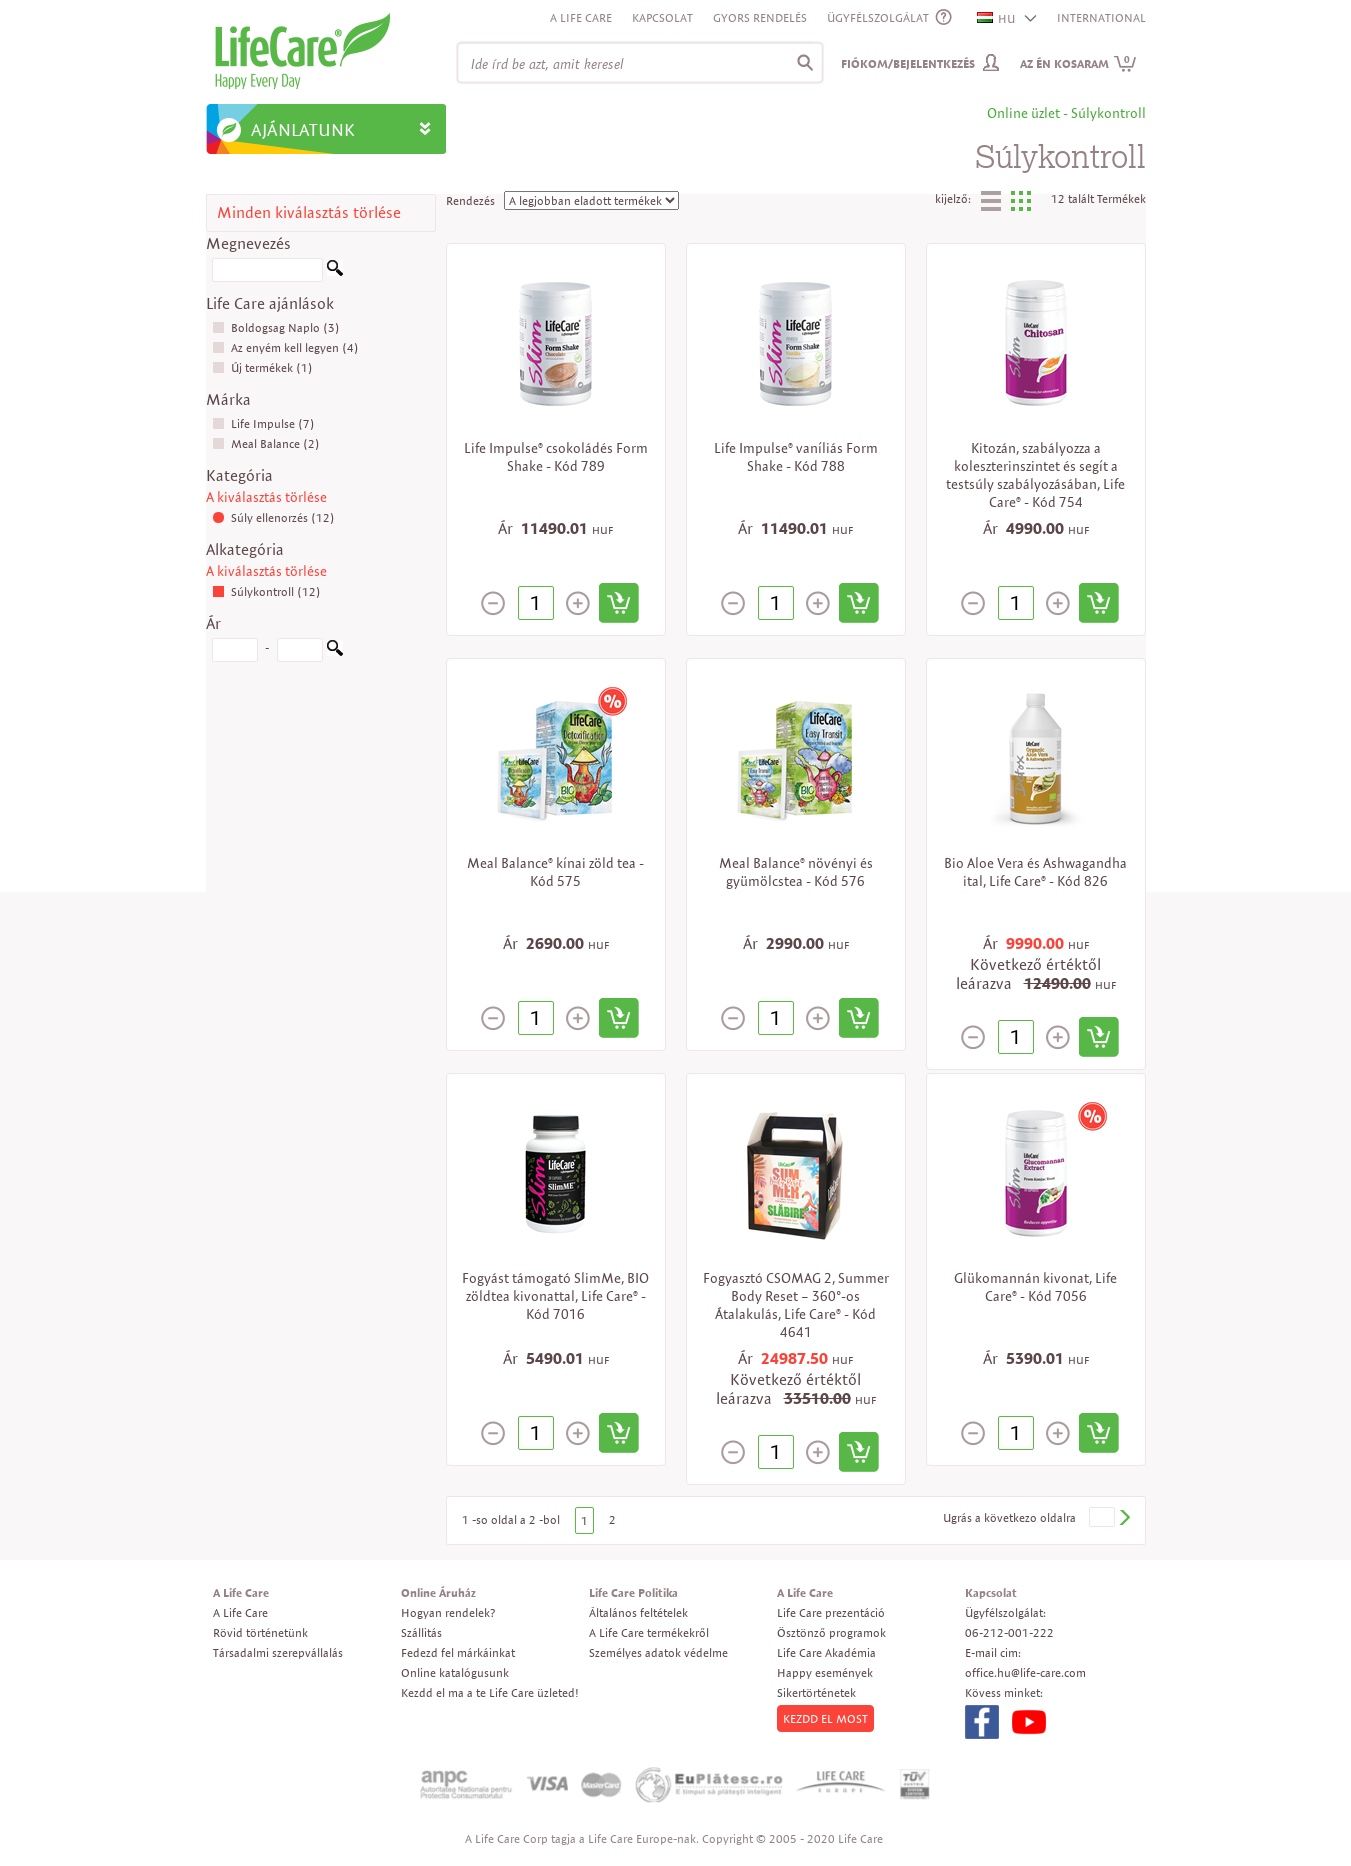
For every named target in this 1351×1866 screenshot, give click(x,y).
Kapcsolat (662, 17)
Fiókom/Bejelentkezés (908, 63)
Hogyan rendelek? (448, 1612)
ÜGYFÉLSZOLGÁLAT (878, 17)
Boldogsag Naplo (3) (276, 327)
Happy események (825, 1672)
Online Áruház (438, 1592)
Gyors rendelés (760, 17)
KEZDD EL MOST (825, 1718)
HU (997, 18)
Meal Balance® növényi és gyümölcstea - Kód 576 (796, 872)
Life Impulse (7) (263, 423)
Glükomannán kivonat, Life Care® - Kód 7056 (1035, 1287)
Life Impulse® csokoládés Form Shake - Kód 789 (556, 457)
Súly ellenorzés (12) (273, 517)
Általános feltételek (638, 1612)
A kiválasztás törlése (266, 497)
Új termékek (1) (262, 367)
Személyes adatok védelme (658, 1652)
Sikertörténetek (816, 1692)
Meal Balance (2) (266, 443)
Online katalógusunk (455, 1672)
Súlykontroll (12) (266, 591)
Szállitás (421, 1632)
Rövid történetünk (260, 1632)
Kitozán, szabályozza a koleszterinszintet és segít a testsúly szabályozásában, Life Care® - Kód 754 (1035, 475)
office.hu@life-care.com (1025, 1672)
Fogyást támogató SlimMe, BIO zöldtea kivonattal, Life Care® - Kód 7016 (555, 1296)
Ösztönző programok (831, 1632)
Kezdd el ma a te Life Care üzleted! (490, 1692)
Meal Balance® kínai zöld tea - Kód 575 (555, 872)
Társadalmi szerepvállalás (278, 1652)
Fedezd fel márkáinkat (458, 1652)
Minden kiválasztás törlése (309, 212)
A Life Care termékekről (649, 1632)
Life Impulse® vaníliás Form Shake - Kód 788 (796, 457)
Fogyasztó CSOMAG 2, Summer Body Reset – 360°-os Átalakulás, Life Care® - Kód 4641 (796, 1305)
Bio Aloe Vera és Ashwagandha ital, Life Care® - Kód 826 (1035, 872)
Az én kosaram (1078, 63)
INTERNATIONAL (1101, 17)
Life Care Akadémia (826, 1652)
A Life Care (581, 17)
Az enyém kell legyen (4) (285, 347)
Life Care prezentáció (831, 1612)
